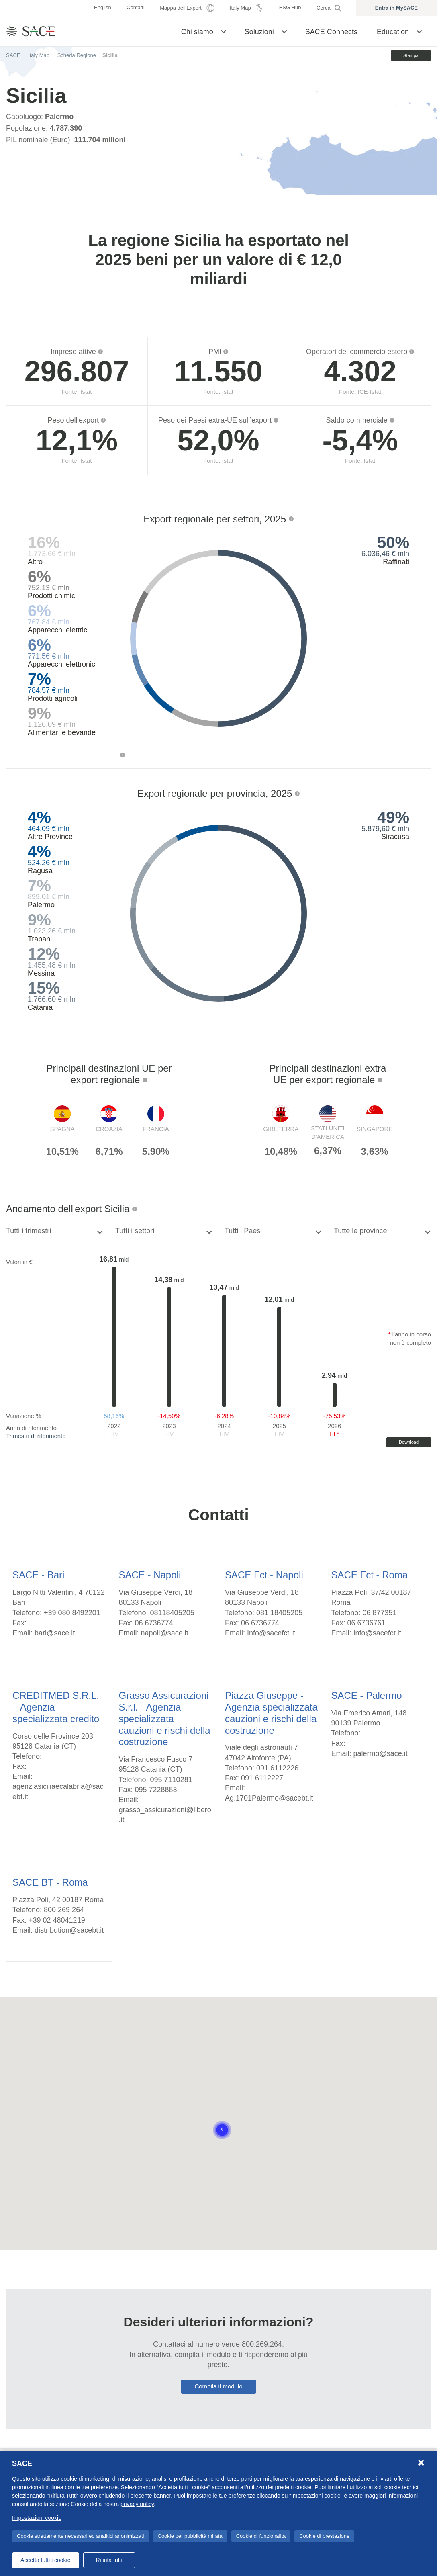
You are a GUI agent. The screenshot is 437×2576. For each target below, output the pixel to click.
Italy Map (38, 55)
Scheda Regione (76, 55)
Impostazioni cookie (36, 2518)
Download (409, 1442)
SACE (13, 55)
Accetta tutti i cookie (45, 2560)
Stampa (398, 55)
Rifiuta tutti (109, 2560)
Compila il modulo (218, 2386)
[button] (223, 31)
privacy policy (137, 2504)
